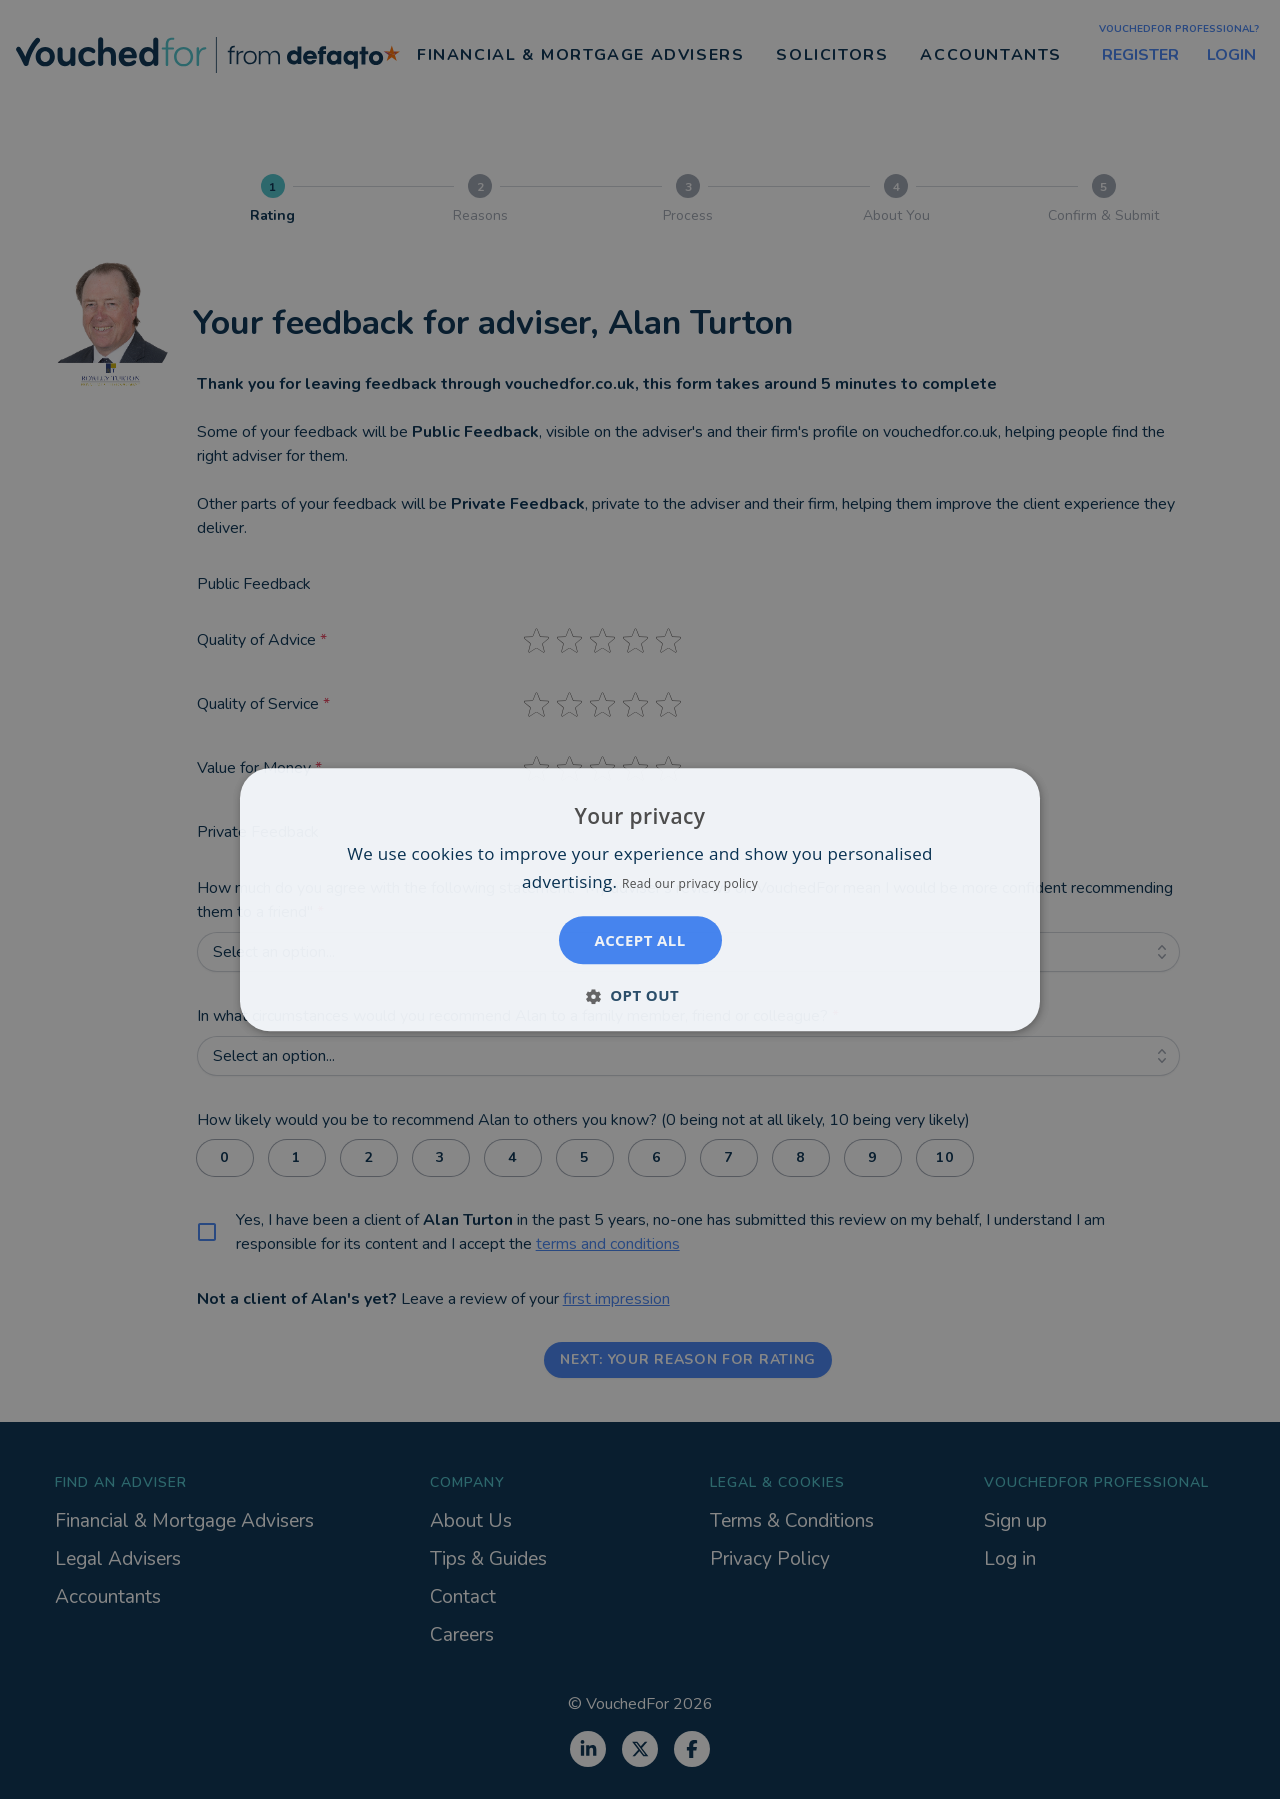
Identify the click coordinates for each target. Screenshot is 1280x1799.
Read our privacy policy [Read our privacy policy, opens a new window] (690, 883)
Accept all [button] (639, 940)
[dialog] (640, 899)
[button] (640, 995)
